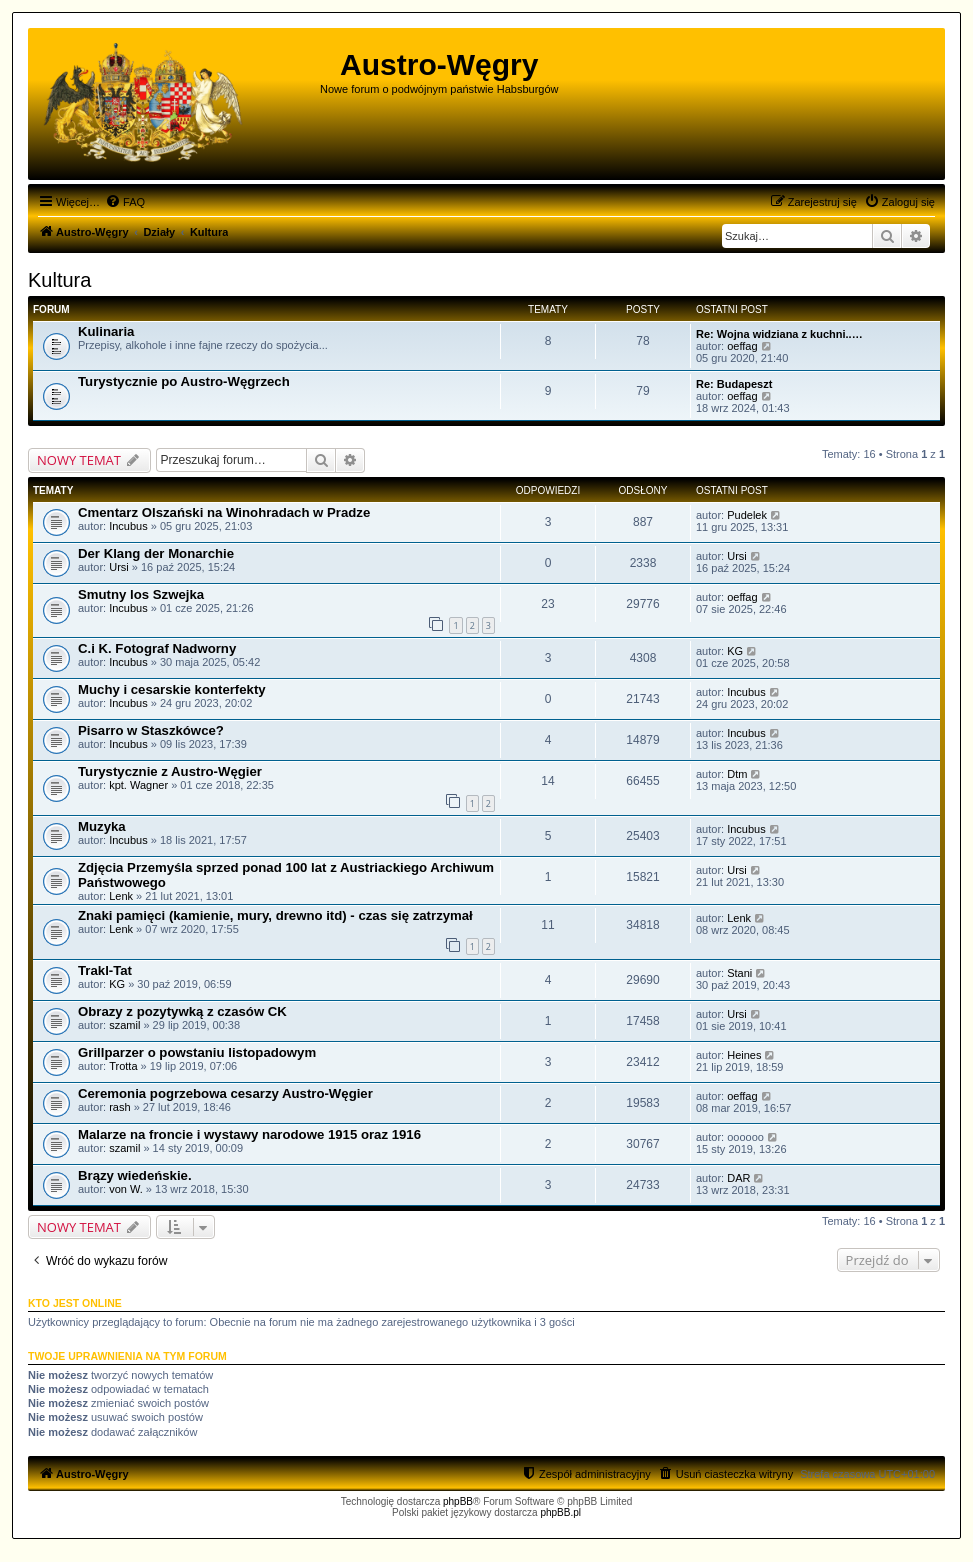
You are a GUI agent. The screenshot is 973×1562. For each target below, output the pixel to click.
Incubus (128, 526)
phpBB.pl (560, 1512)
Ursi (119, 567)
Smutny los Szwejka (141, 594)
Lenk (121, 896)
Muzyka (102, 826)
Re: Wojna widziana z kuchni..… (779, 334)
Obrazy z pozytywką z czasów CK (182, 1011)
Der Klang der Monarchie (156, 553)
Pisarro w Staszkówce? (151, 730)
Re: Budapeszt (734, 384)
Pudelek (747, 515)
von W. (126, 1189)
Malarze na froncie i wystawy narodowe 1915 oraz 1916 (249, 1134)
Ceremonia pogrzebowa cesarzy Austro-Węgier (225, 1093)
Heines (744, 1055)
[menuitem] (125, 202)
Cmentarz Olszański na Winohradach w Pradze (224, 512)
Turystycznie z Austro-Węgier (170, 771)
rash (119, 1107)
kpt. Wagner (138, 785)
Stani (739, 973)
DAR (738, 1178)
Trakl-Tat (105, 970)
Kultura (59, 280)
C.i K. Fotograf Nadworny (157, 648)
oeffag (742, 346)
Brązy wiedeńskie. (135, 1175)
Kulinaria (106, 331)
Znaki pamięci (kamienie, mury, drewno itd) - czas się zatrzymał (275, 915)
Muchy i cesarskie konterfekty (172, 689)
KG (735, 651)
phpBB (458, 1501)
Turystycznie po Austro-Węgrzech (184, 381)
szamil (124, 1025)
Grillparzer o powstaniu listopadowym (197, 1052)
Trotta (123, 1066)
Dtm (737, 774)
